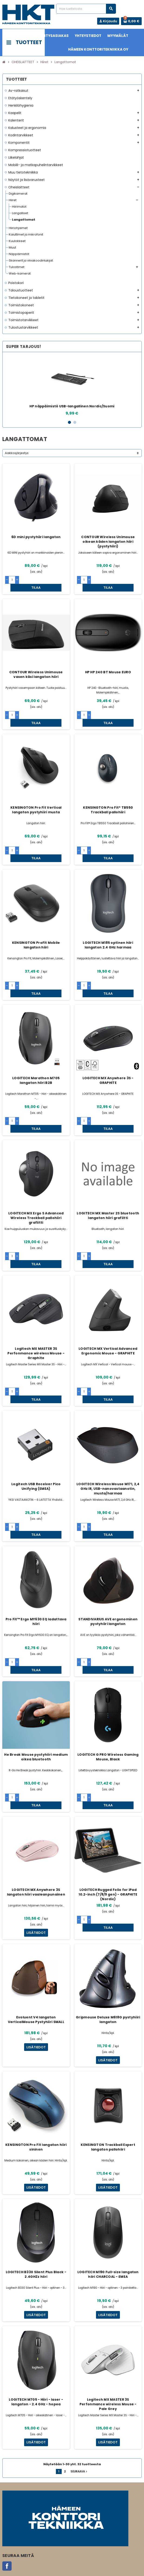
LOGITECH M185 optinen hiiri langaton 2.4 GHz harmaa (108, 922)
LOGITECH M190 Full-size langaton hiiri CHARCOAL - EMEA (108, 2198)
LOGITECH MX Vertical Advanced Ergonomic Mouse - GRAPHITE (108, 1305)
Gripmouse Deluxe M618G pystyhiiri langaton (108, 1943)
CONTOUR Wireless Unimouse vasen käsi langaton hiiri (36, 666)
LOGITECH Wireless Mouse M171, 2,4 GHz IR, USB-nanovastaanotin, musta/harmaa (108, 1435)
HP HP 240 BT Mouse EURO (108, 664)
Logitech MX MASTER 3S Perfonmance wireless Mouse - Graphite (35, 1307)
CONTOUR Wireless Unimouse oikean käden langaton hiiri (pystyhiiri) (108, 542)
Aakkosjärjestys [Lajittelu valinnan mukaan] (17, 453)
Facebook (7, 2490)
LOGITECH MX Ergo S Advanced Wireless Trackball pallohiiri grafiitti (36, 1180)
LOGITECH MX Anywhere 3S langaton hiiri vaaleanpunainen (36, 1815)
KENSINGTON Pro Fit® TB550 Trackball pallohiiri (108, 794)
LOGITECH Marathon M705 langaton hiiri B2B (36, 1049)
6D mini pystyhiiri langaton (36, 537)
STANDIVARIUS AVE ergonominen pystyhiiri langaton (108, 1560)
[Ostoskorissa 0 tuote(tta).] (131, 21)
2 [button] (74, 422)
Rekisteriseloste (59, 2570)
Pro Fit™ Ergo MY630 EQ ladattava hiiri (36, 1560)
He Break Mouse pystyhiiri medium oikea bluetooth (36, 1687)
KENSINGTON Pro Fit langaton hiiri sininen (36, 2070)
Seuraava (79, 2396)
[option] (72, 386)
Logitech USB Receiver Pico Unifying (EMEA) (36, 1432)
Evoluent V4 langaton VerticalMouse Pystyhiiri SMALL (36, 1943)
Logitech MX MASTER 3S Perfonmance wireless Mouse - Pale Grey (108, 2328)
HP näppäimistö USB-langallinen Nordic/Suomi (71, 406)
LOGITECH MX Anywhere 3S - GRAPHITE (108, 1049)
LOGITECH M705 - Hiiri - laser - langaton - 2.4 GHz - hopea (36, 2326)
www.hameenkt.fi (15, 2556)
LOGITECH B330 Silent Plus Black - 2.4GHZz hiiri (36, 2198)
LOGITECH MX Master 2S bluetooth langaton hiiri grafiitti (108, 1177)
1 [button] (69, 422)
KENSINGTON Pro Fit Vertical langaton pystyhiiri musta (36, 794)
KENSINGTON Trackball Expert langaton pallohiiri (108, 2070)
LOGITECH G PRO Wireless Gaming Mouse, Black (107, 1687)
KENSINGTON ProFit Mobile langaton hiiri (36, 922)
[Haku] (86, 9)
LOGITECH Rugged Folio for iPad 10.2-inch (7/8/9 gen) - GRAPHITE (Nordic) (108, 1818)
